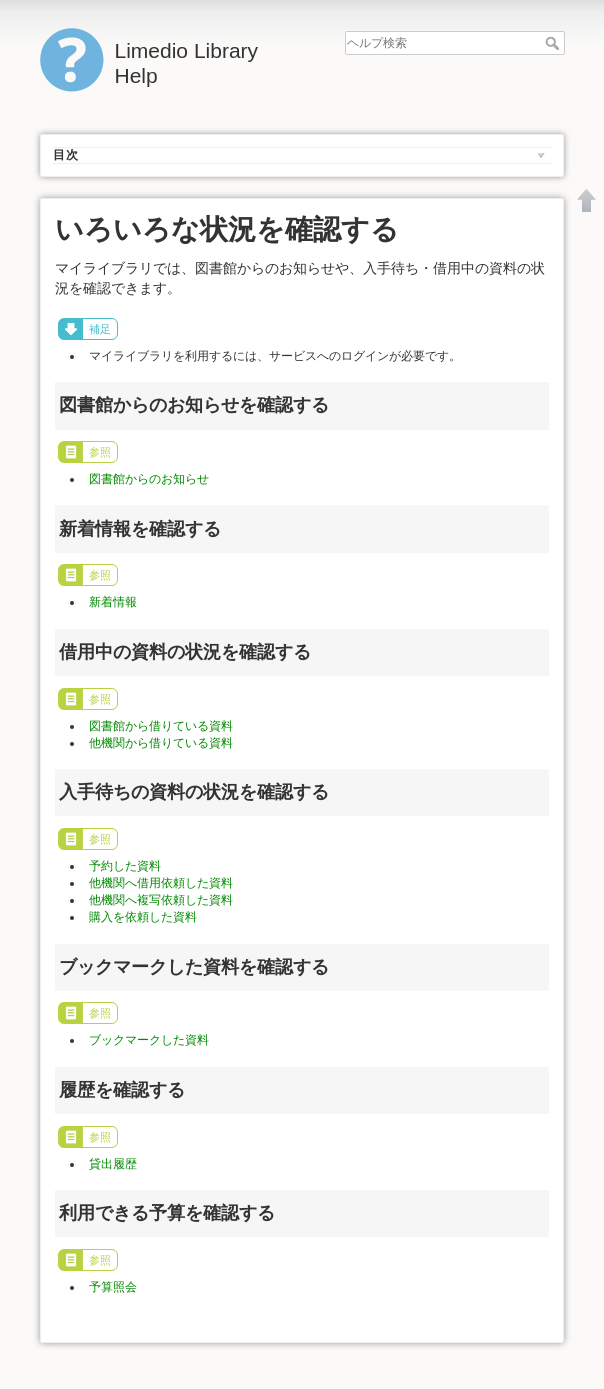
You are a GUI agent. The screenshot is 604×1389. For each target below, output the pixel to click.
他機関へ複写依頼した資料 (161, 900)
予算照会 (113, 1287)
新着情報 (113, 602)
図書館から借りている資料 (161, 726)
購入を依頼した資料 (143, 917)
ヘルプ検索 (554, 43)
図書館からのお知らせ (149, 479)
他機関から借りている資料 (161, 743)
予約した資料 (125, 866)
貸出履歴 (113, 1164)
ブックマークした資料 (149, 1040)
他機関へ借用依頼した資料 (161, 883)
